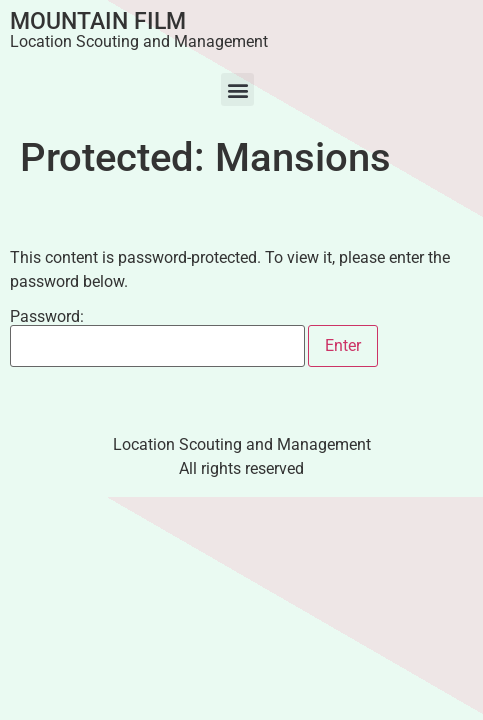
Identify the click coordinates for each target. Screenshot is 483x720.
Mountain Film (98, 21)
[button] (237, 89)
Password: (157, 338)
